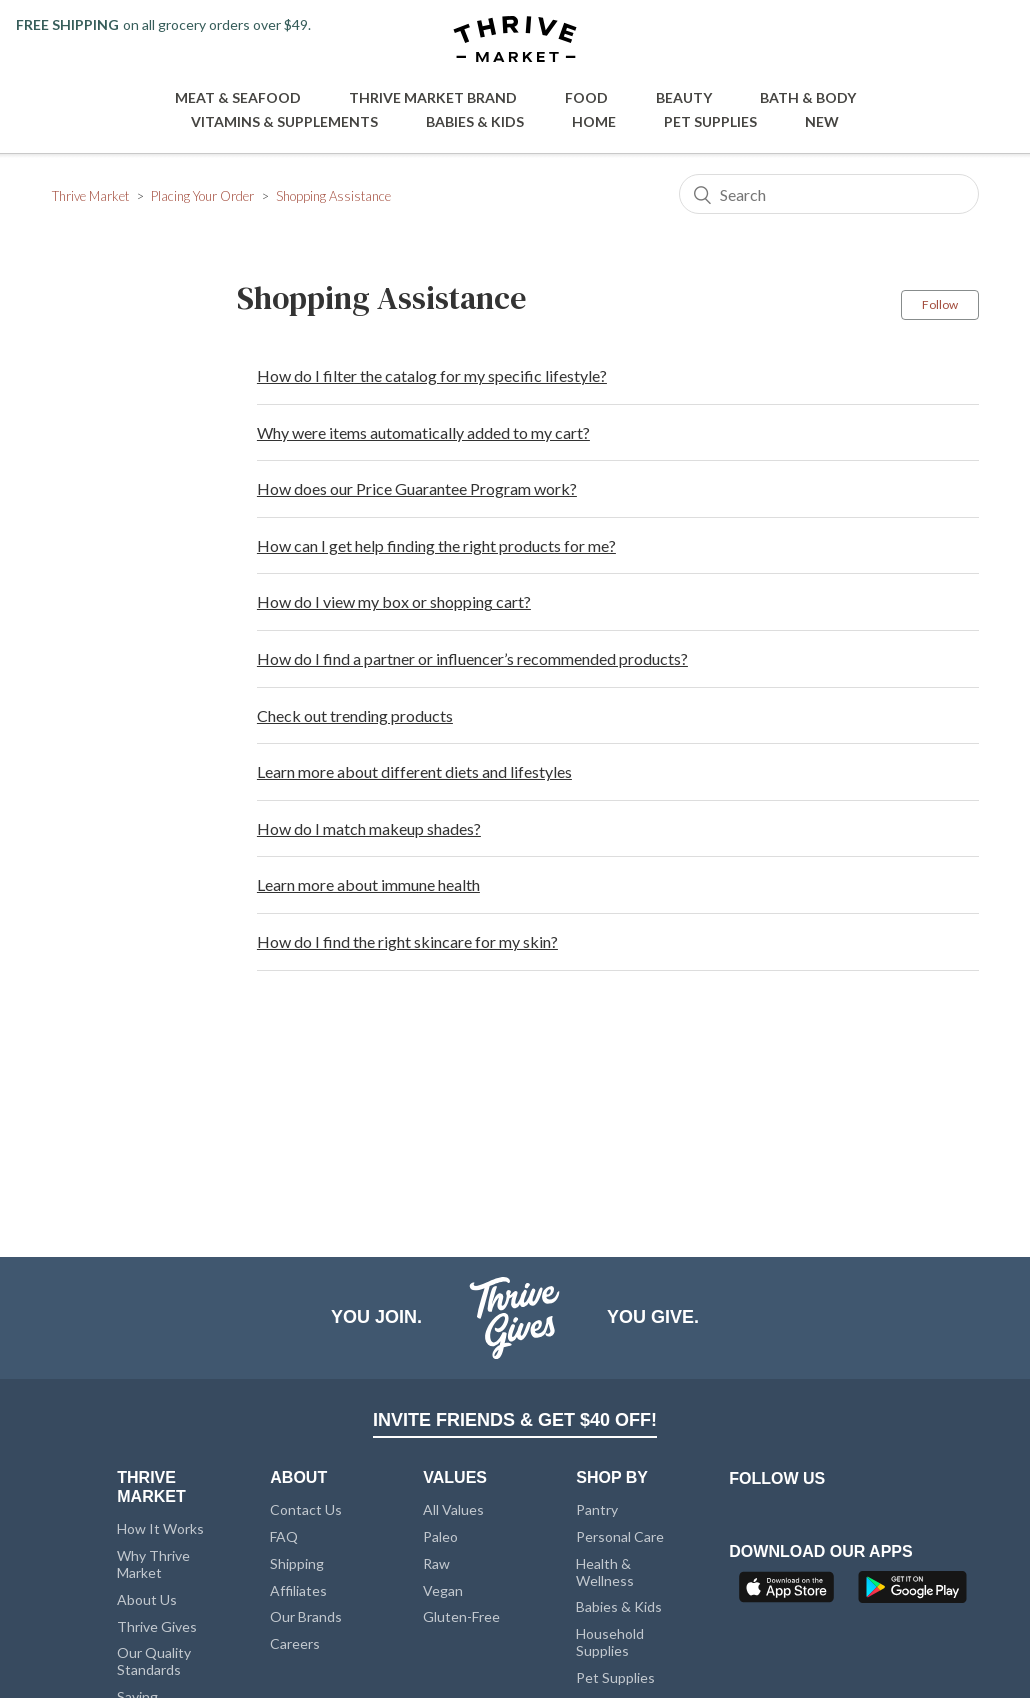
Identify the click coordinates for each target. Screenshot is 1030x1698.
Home (594, 121)
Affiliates (298, 1590)
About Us (147, 1599)
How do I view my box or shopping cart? (394, 601)
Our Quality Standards (154, 1661)
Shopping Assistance (333, 196)
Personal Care (620, 1536)
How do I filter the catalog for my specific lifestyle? (432, 375)
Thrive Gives (157, 1626)
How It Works (160, 1528)
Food (586, 97)
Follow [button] (940, 304)
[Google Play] (912, 1593)
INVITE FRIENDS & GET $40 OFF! (515, 1420)
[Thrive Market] (515, 40)
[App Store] (789, 1593)
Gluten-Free (461, 1616)
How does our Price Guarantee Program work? (417, 488)
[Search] (829, 194)
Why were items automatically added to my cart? (423, 432)
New (822, 121)
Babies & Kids (475, 121)
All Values (453, 1509)
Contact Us (306, 1509)
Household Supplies (610, 1642)
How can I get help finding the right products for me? (436, 545)
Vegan (443, 1590)
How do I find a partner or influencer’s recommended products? (472, 658)
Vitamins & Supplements (284, 121)
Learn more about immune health (368, 884)
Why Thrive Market (153, 1564)
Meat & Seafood (238, 97)
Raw (436, 1563)
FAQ (284, 1536)
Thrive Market (90, 196)
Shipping (297, 1563)
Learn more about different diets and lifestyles (414, 771)
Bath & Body (808, 97)
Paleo (440, 1536)
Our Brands (306, 1616)
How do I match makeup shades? (369, 828)
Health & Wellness (605, 1572)
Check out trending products (355, 715)
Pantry (597, 1509)
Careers (295, 1643)
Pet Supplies (710, 121)
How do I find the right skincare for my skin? (407, 941)
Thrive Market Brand (433, 97)
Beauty (684, 97)
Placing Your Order (202, 196)
